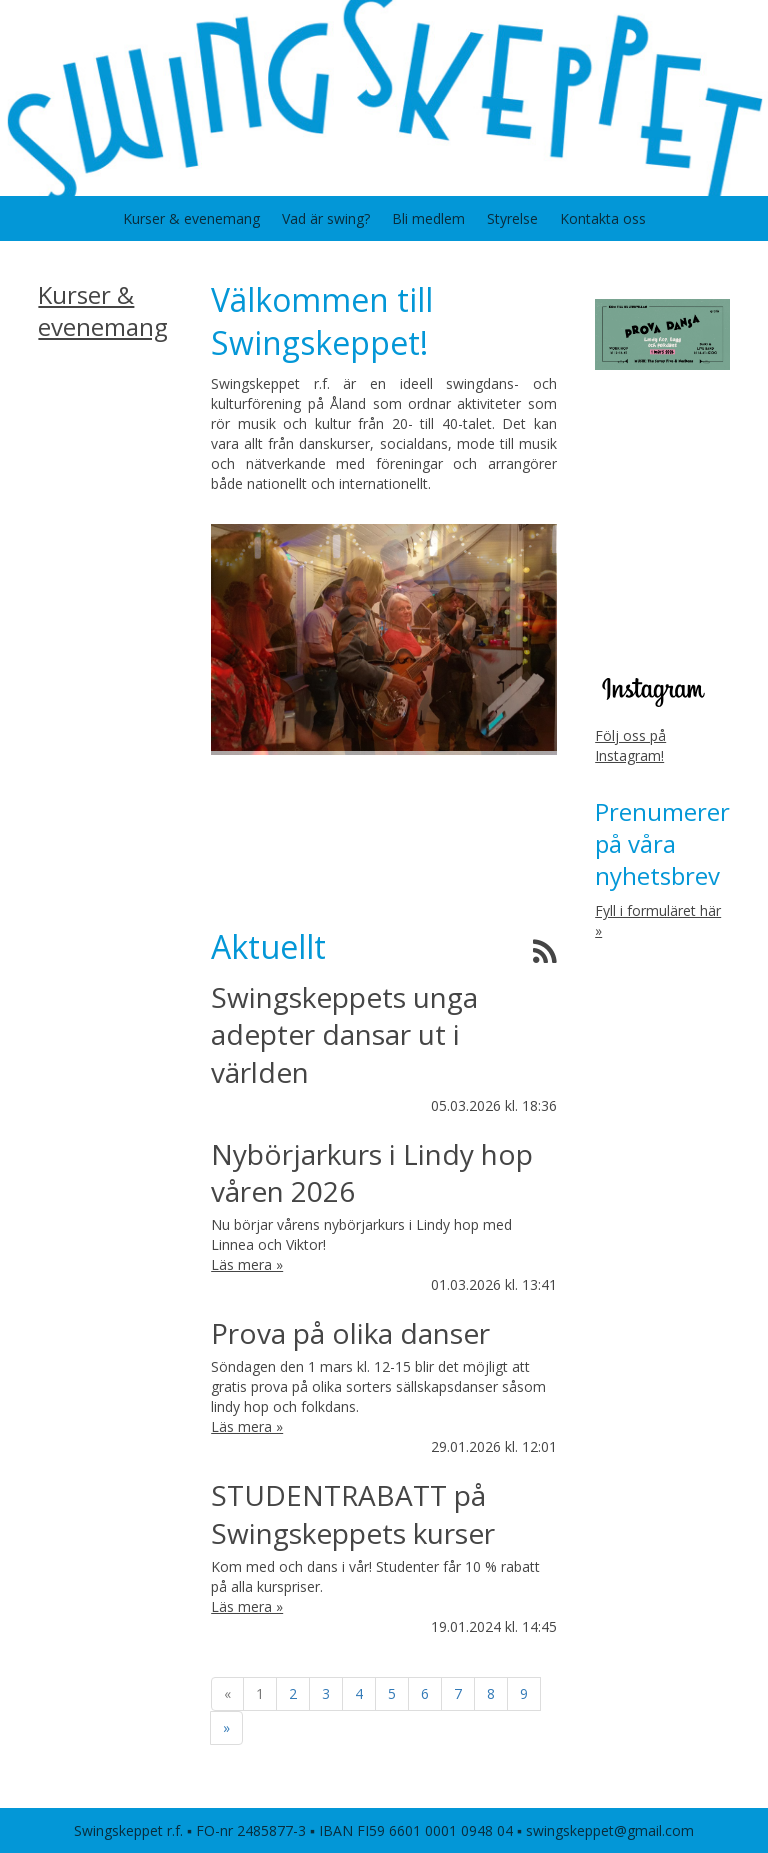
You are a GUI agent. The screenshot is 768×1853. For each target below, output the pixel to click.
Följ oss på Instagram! (630, 745)
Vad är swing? (326, 218)
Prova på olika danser (350, 1333)
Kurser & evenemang (191, 218)
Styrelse (512, 218)
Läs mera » (247, 1264)
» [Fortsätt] (226, 1727)
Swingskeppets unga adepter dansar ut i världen (344, 1034)
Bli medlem (428, 218)
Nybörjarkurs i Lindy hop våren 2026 (372, 1172)
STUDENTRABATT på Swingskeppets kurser (353, 1513)
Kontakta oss (603, 218)
